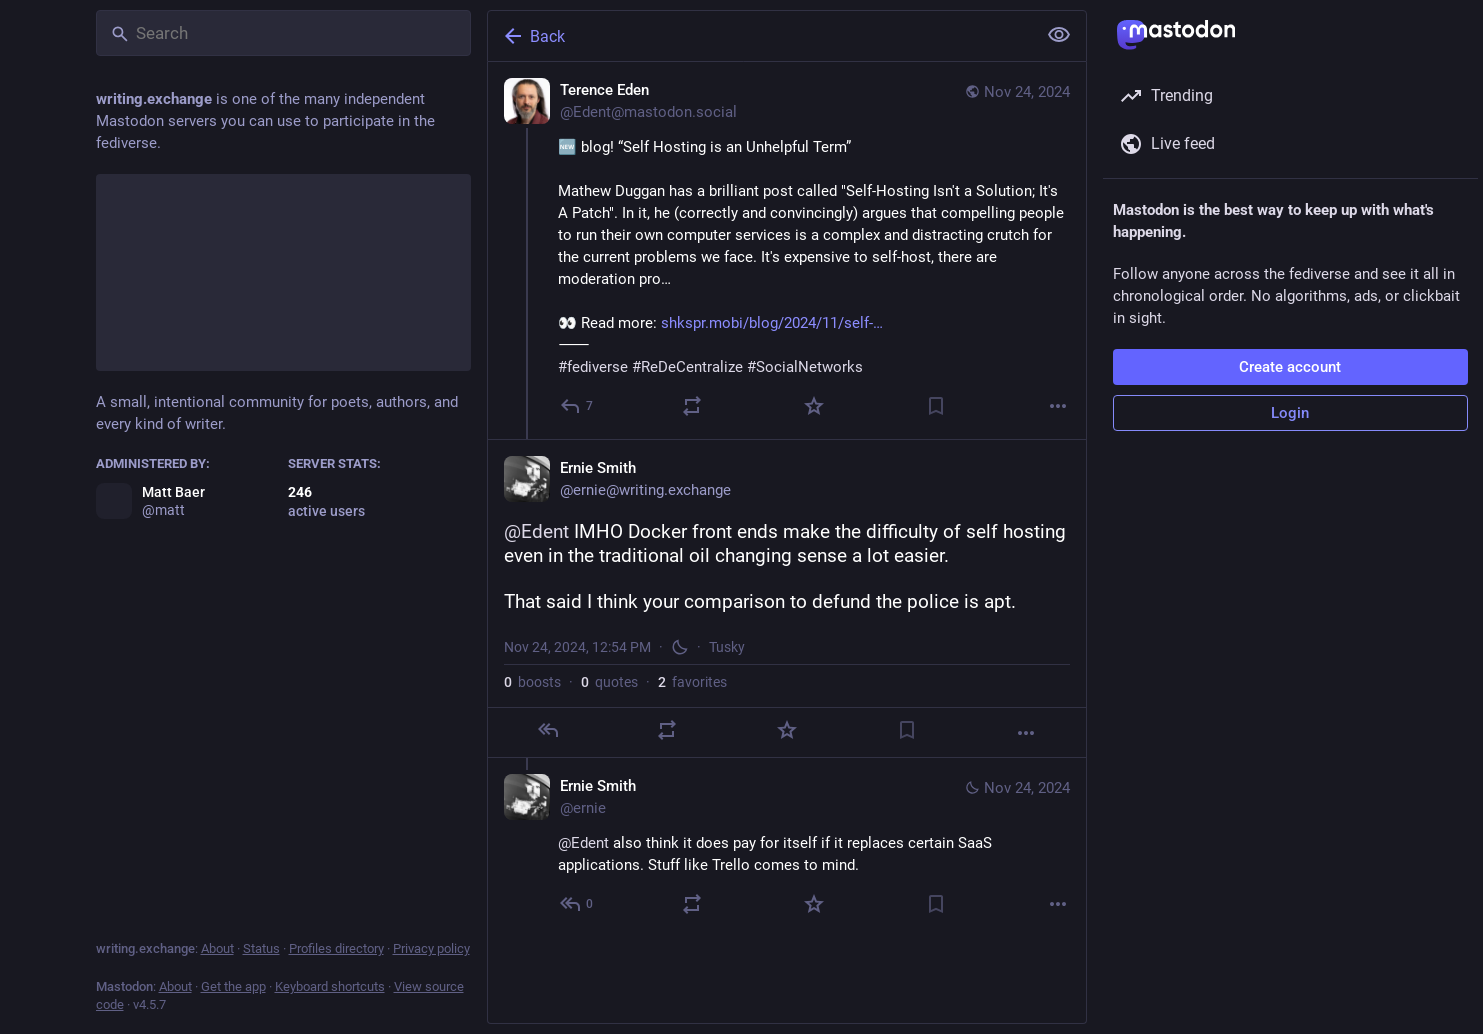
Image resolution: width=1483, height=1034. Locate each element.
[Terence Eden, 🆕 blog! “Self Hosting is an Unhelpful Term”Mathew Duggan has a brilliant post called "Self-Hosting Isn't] (787, 250)
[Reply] (577, 406)
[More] (1058, 406)
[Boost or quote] (692, 406)
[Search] (283, 33)
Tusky (727, 647)
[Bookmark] (936, 406)
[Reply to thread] (577, 904)
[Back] (760, 36)
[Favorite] (814, 406)
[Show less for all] (1059, 35)
